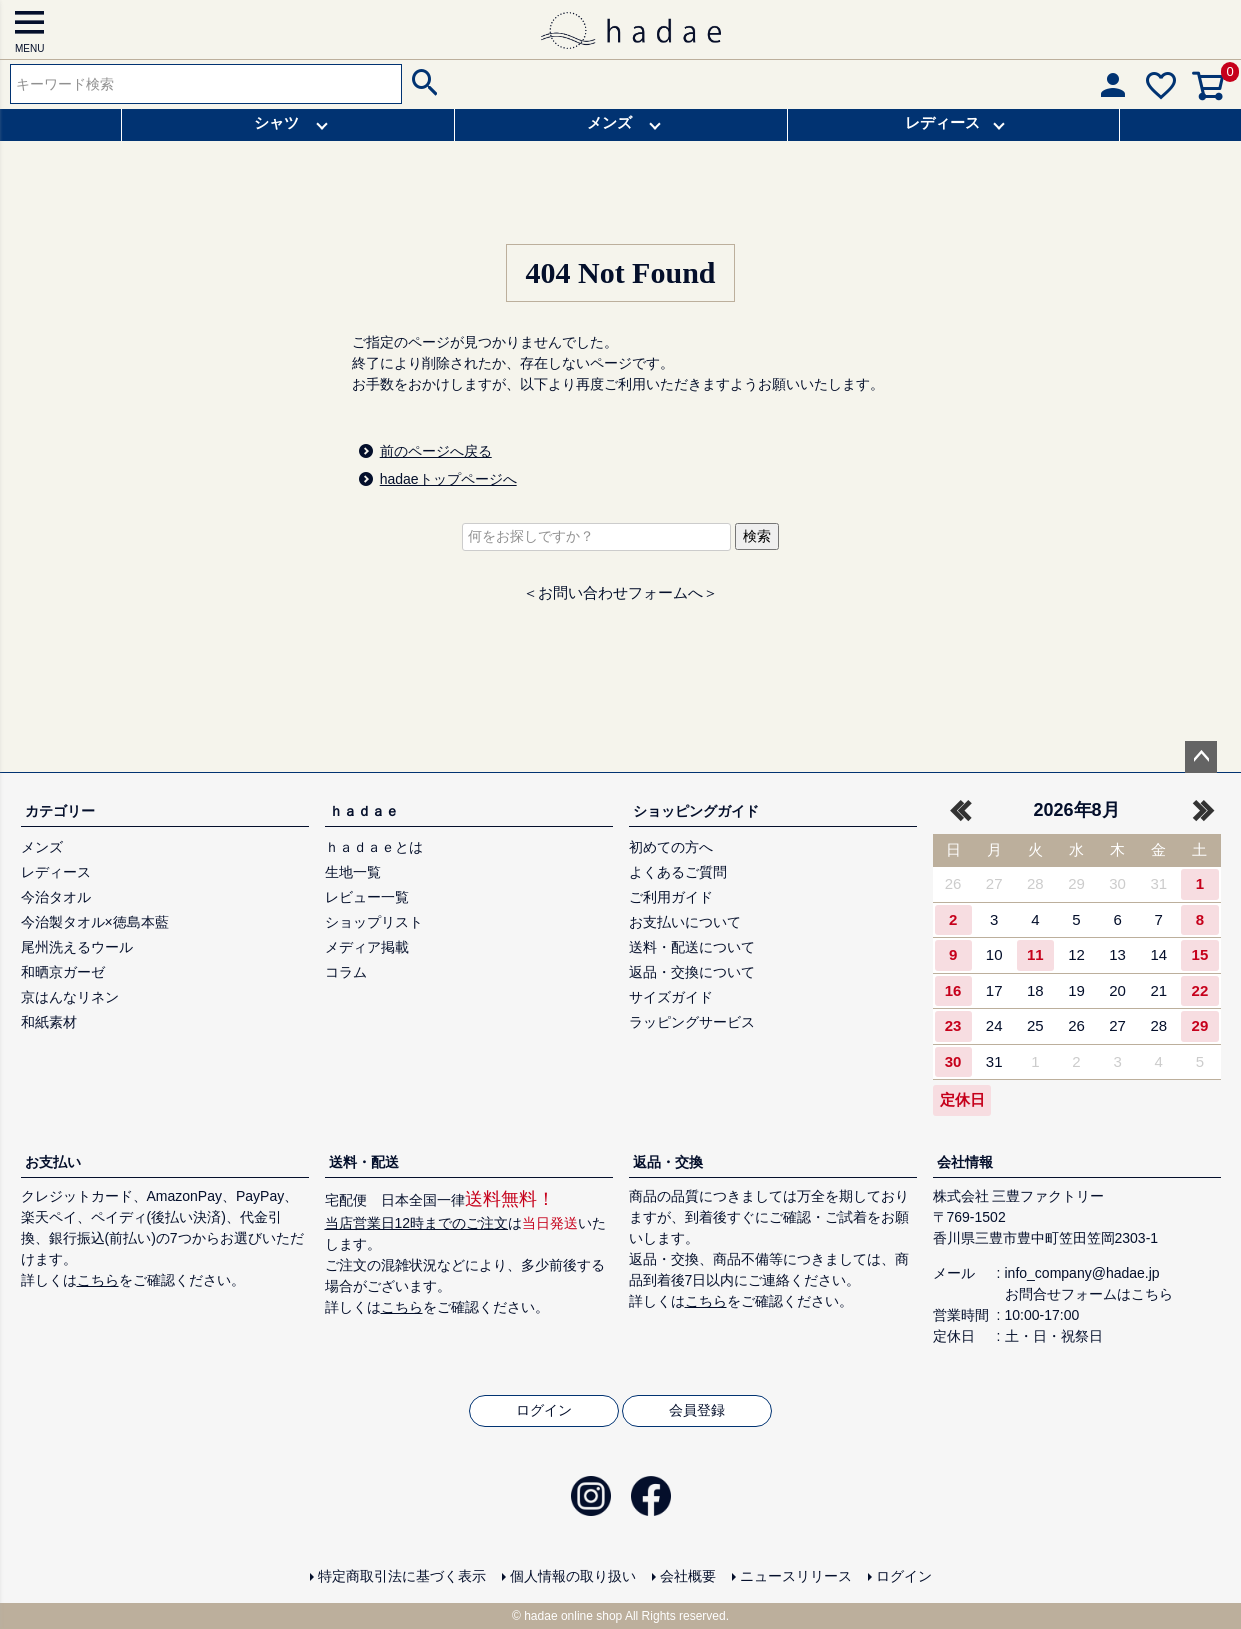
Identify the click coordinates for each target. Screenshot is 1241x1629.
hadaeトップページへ (448, 479)
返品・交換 (668, 1162)
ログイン (544, 1410)
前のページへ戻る (436, 451)
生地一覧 (353, 872)
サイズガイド (671, 997)
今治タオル (56, 897)
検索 (422, 84)
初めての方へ (671, 847)
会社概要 (688, 1576)
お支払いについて (685, 922)
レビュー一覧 (367, 897)
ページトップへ (1201, 757)
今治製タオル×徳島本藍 (95, 922)
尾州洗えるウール (77, 947)
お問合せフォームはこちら (1089, 1294)
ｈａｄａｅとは (374, 847)
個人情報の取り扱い (573, 1576)
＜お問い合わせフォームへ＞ (620, 592)
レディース (942, 122)
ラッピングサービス (692, 1022)
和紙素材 (49, 1022)
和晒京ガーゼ (63, 972)
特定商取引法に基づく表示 (402, 1576)
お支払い (53, 1162)
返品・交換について (692, 972)
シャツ (276, 122)
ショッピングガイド (696, 811)
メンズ (609, 122)
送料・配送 (364, 1162)
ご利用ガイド (671, 897)
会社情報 (965, 1162)
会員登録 (697, 1410)
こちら (98, 1280)
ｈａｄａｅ (364, 811)
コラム (346, 972)
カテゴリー (60, 811)
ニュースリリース (796, 1576)
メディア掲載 (367, 947)
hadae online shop (573, 1616)
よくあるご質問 (678, 872)
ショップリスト (374, 922)
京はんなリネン (70, 997)
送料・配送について (692, 947)
